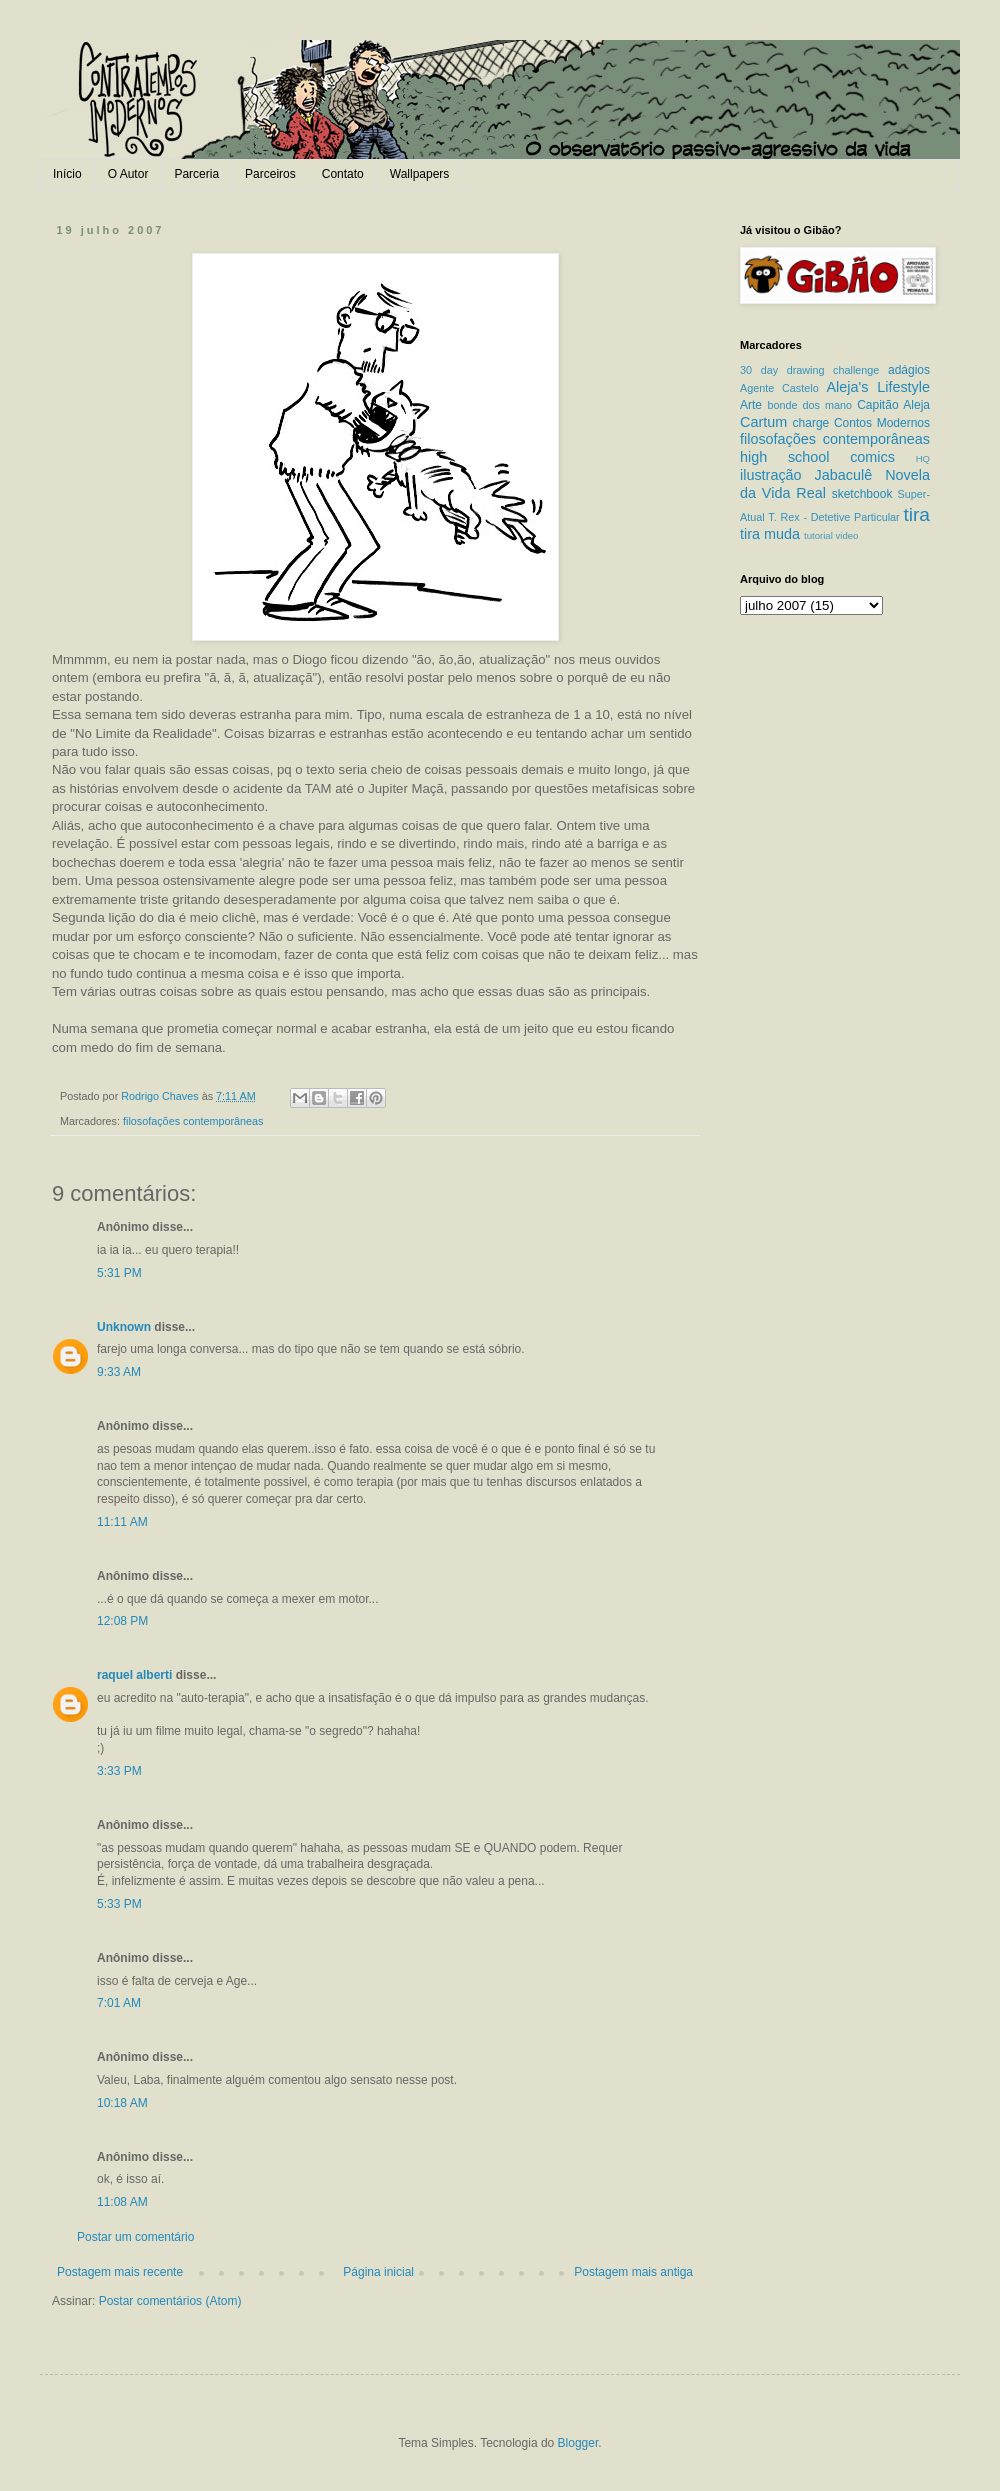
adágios (909, 370)
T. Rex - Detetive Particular (833, 517)
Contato (343, 174)
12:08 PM (122, 1621)
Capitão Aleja (893, 405)
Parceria (196, 174)
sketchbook (862, 494)
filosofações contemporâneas (193, 1121)
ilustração (771, 475)
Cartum (763, 422)
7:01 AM (119, 2003)
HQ (923, 458)
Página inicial (378, 2272)
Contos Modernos (882, 423)
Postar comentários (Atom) (170, 2301)
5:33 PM (119, 1904)
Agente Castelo (779, 388)
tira (916, 514)
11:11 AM (122, 1522)
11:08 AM (122, 2202)
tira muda (770, 534)
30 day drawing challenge (809, 370)
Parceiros (270, 174)
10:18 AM (122, 2103)
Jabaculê (844, 475)
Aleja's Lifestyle (878, 387)
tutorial (818, 535)
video (846, 535)
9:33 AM (119, 1372)
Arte (751, 405)
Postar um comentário (135, 2237)
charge (811, 423)
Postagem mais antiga (633, 2272)
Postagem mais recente (120, 2272)
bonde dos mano (809, 405)
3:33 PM (119, 1771)
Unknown (124, 1327)
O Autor (128, 174)
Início (67, 174)
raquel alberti (134, 1675)
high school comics (817, 457)
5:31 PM (119, 1273)
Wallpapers (420, 174)
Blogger (578, 2443)
